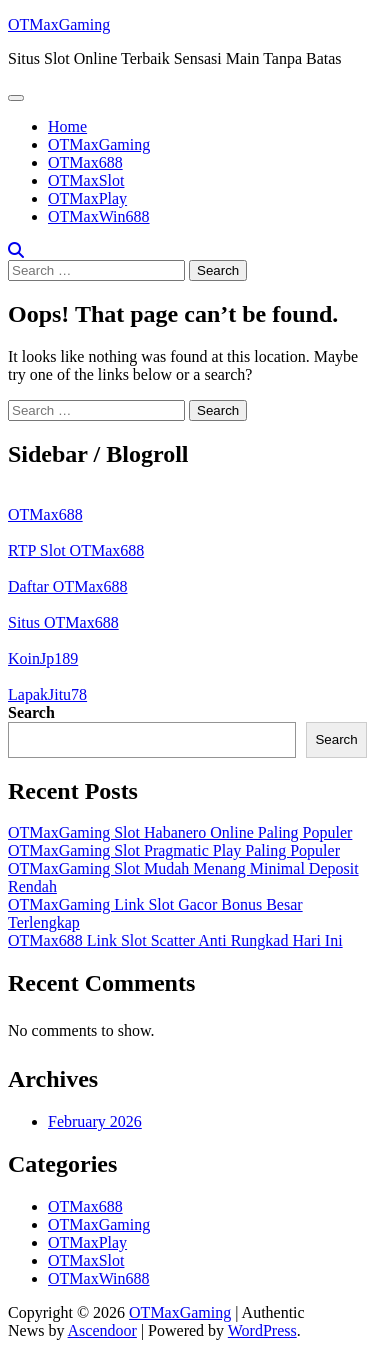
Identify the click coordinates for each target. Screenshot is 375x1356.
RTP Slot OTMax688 (76, 550)
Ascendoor (102, 1330)
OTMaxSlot (86, 180)
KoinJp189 (43, 658)
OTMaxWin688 (99, 216)
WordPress (262, 1330)
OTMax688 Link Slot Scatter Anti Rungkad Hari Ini (175, 940)
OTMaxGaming (59, 24)
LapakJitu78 (47, 694)
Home (67, 126)
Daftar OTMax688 (68, 586)
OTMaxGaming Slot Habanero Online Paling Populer (180, 832)
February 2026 (95, 1121)
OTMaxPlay (87, 198)
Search (31, 712)
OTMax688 (85, 162)
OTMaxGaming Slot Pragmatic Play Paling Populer (174, 850)
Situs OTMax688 (63, 622)
